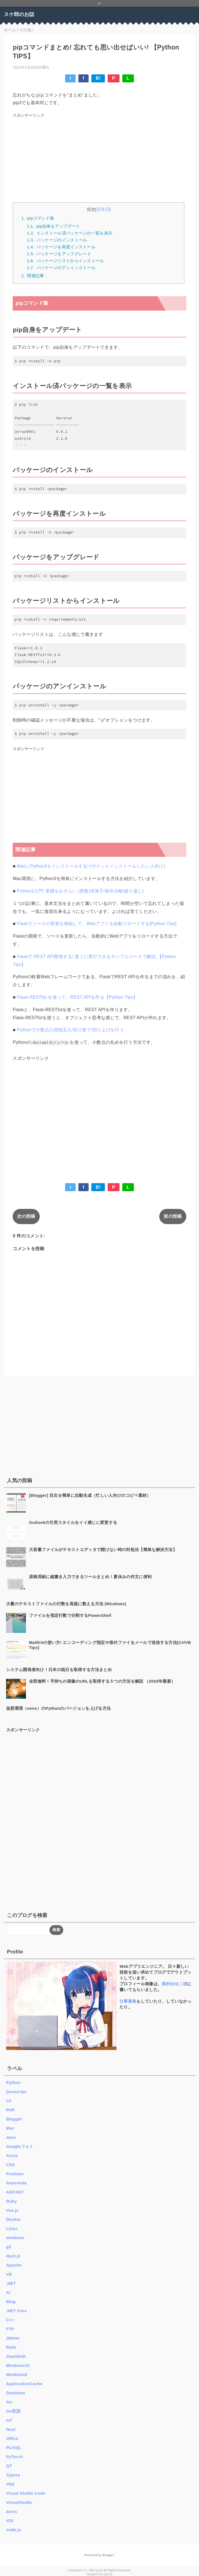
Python (13, 2082)
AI (8, 2292)
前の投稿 (173, 1216)
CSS (10, 2164)
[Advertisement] (99, 158)
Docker (13, 2219)
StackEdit (16, 2356)
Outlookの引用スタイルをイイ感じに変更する (73, 1522)
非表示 (103, 209)
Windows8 (16, 2374)
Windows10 (18, 2365)
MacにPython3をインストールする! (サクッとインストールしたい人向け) (91, 866)
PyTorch (14, 2456)
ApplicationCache (24, 2383)
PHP (10, 2109)
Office (12, 2438)
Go (9, 2402)
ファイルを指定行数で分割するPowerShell (70, 1615)
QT (9, 2465)
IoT (9, 2420)
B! (98, 78)
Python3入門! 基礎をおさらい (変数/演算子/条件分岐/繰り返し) (80, 891)
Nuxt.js (13, 2256)
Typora (13, 2475)
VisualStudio (19, 2502)
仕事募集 (128, 2001)
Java (11, 2137)
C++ (10, 2319)
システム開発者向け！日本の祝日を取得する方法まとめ (59, 1669)
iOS (10, 2520)
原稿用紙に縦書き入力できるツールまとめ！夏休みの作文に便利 (90, 1576)
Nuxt (11, 2429)
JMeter (13, 2338)
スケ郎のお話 (19, 14)
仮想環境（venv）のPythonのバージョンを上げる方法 (58, 1708)
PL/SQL (14, 2447)
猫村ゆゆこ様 (174, 1983)
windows (15, 2237)
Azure (12, 2155)
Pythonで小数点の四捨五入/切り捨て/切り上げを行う (70, 1029)
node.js (13, 2529)
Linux (12, 2228)
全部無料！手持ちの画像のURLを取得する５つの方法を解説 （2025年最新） (102, 1681)
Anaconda (16, 2183)
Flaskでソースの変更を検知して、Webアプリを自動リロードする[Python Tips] (96, 923)
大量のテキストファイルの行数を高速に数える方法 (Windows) (66, 1603)
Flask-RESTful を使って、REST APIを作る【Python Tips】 (77, 997)
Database (15, 2392)
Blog (11, 2301)
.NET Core (16, 2310)
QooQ (108, 2574)
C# (9, 2100)
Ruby (11, 2201)
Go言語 (13, 2411)
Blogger (14, 2119)
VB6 (10, 2484)
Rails (11, 2347)
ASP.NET (15, 2192)
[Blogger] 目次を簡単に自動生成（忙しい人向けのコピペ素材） (90, 1495)
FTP (10, 2329)
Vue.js (12, 2210)
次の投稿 (26, 1216)
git (8, 2246)
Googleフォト (20, 2146)
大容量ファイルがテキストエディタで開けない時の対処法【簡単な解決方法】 (103, 1549)
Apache (14, 2265)
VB (9, 2274)
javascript (16, 2091)
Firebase (15, 2173)
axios (11, 2511)
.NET (11, 2283)
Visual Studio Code (25, 2493)
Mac (10, 2128)
